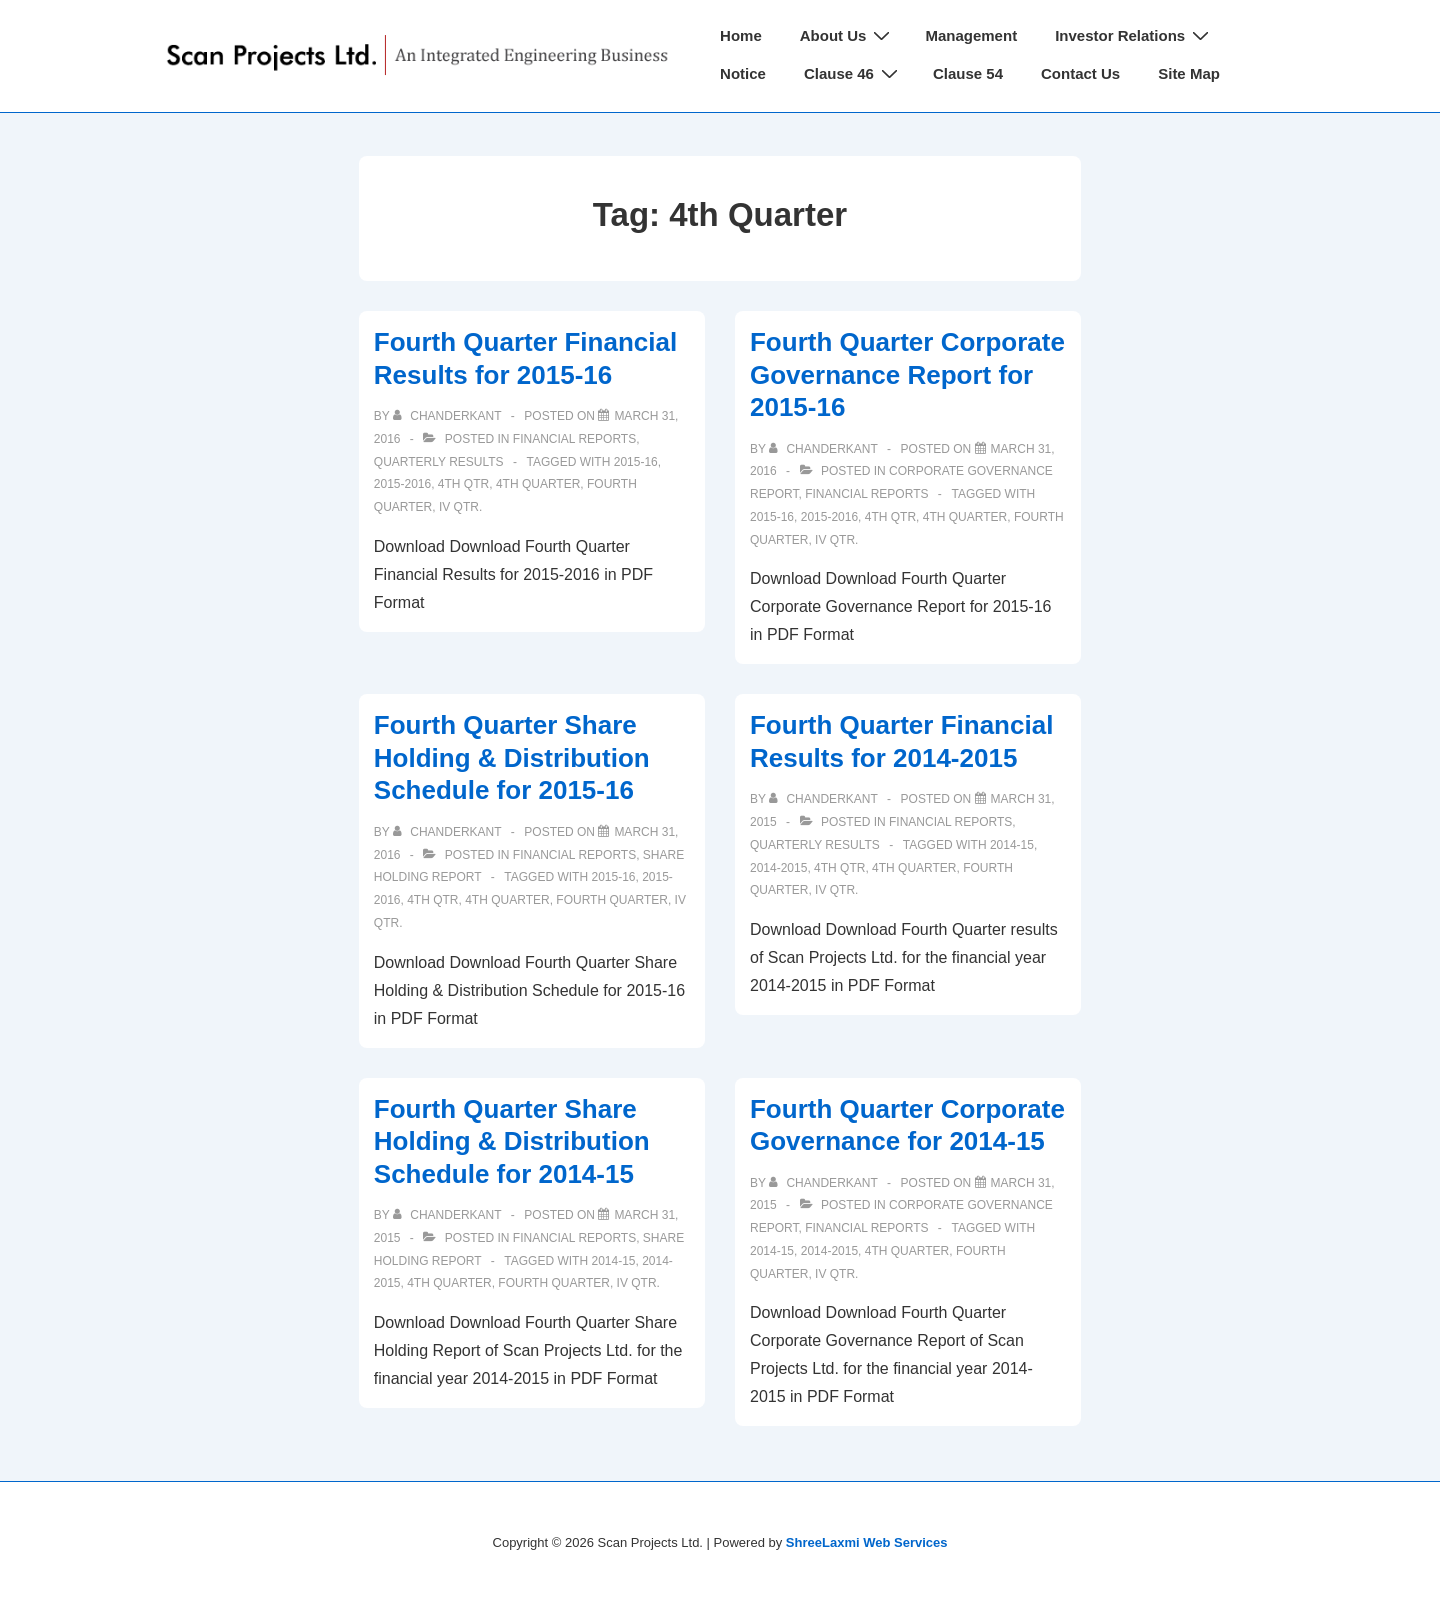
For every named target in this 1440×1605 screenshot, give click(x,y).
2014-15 (1012, 845)
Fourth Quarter (612, 900)
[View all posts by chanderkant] (449, 416)
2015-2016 (402, 484)
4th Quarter (538, 484)
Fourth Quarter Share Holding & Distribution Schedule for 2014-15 (512, 1141)
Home (741, 35)
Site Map (1189, 73)
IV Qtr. (460, 507)
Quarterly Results (439, 462)
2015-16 (636, 462)
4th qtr (463, 484)
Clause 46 (853, 73)
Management (971, 35)
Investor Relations (1134, 35)
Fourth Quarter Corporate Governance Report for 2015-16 (907, 374)
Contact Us (1080, 73)
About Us (848, 35)
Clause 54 (968, 73)
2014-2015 (778, 868)
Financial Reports (574, 439)
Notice (743, 73)
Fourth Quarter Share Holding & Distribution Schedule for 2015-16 (512, 757)
